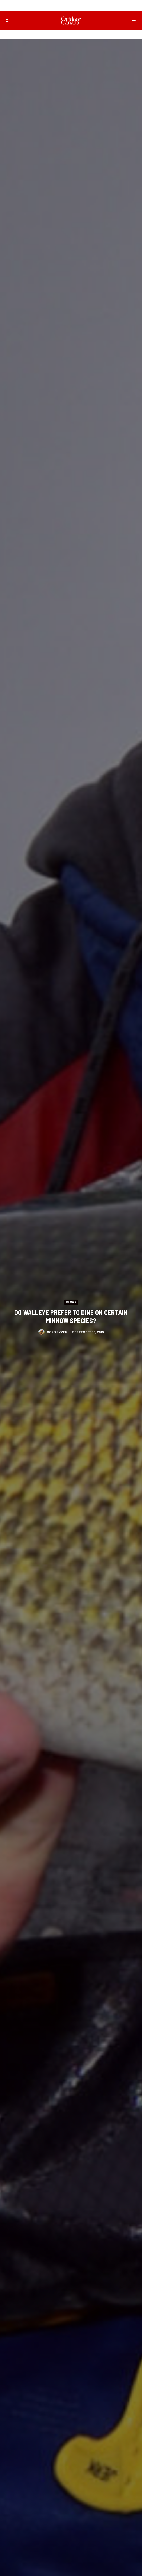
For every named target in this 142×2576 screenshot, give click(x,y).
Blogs (71, 1302)
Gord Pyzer (57, 1332)
